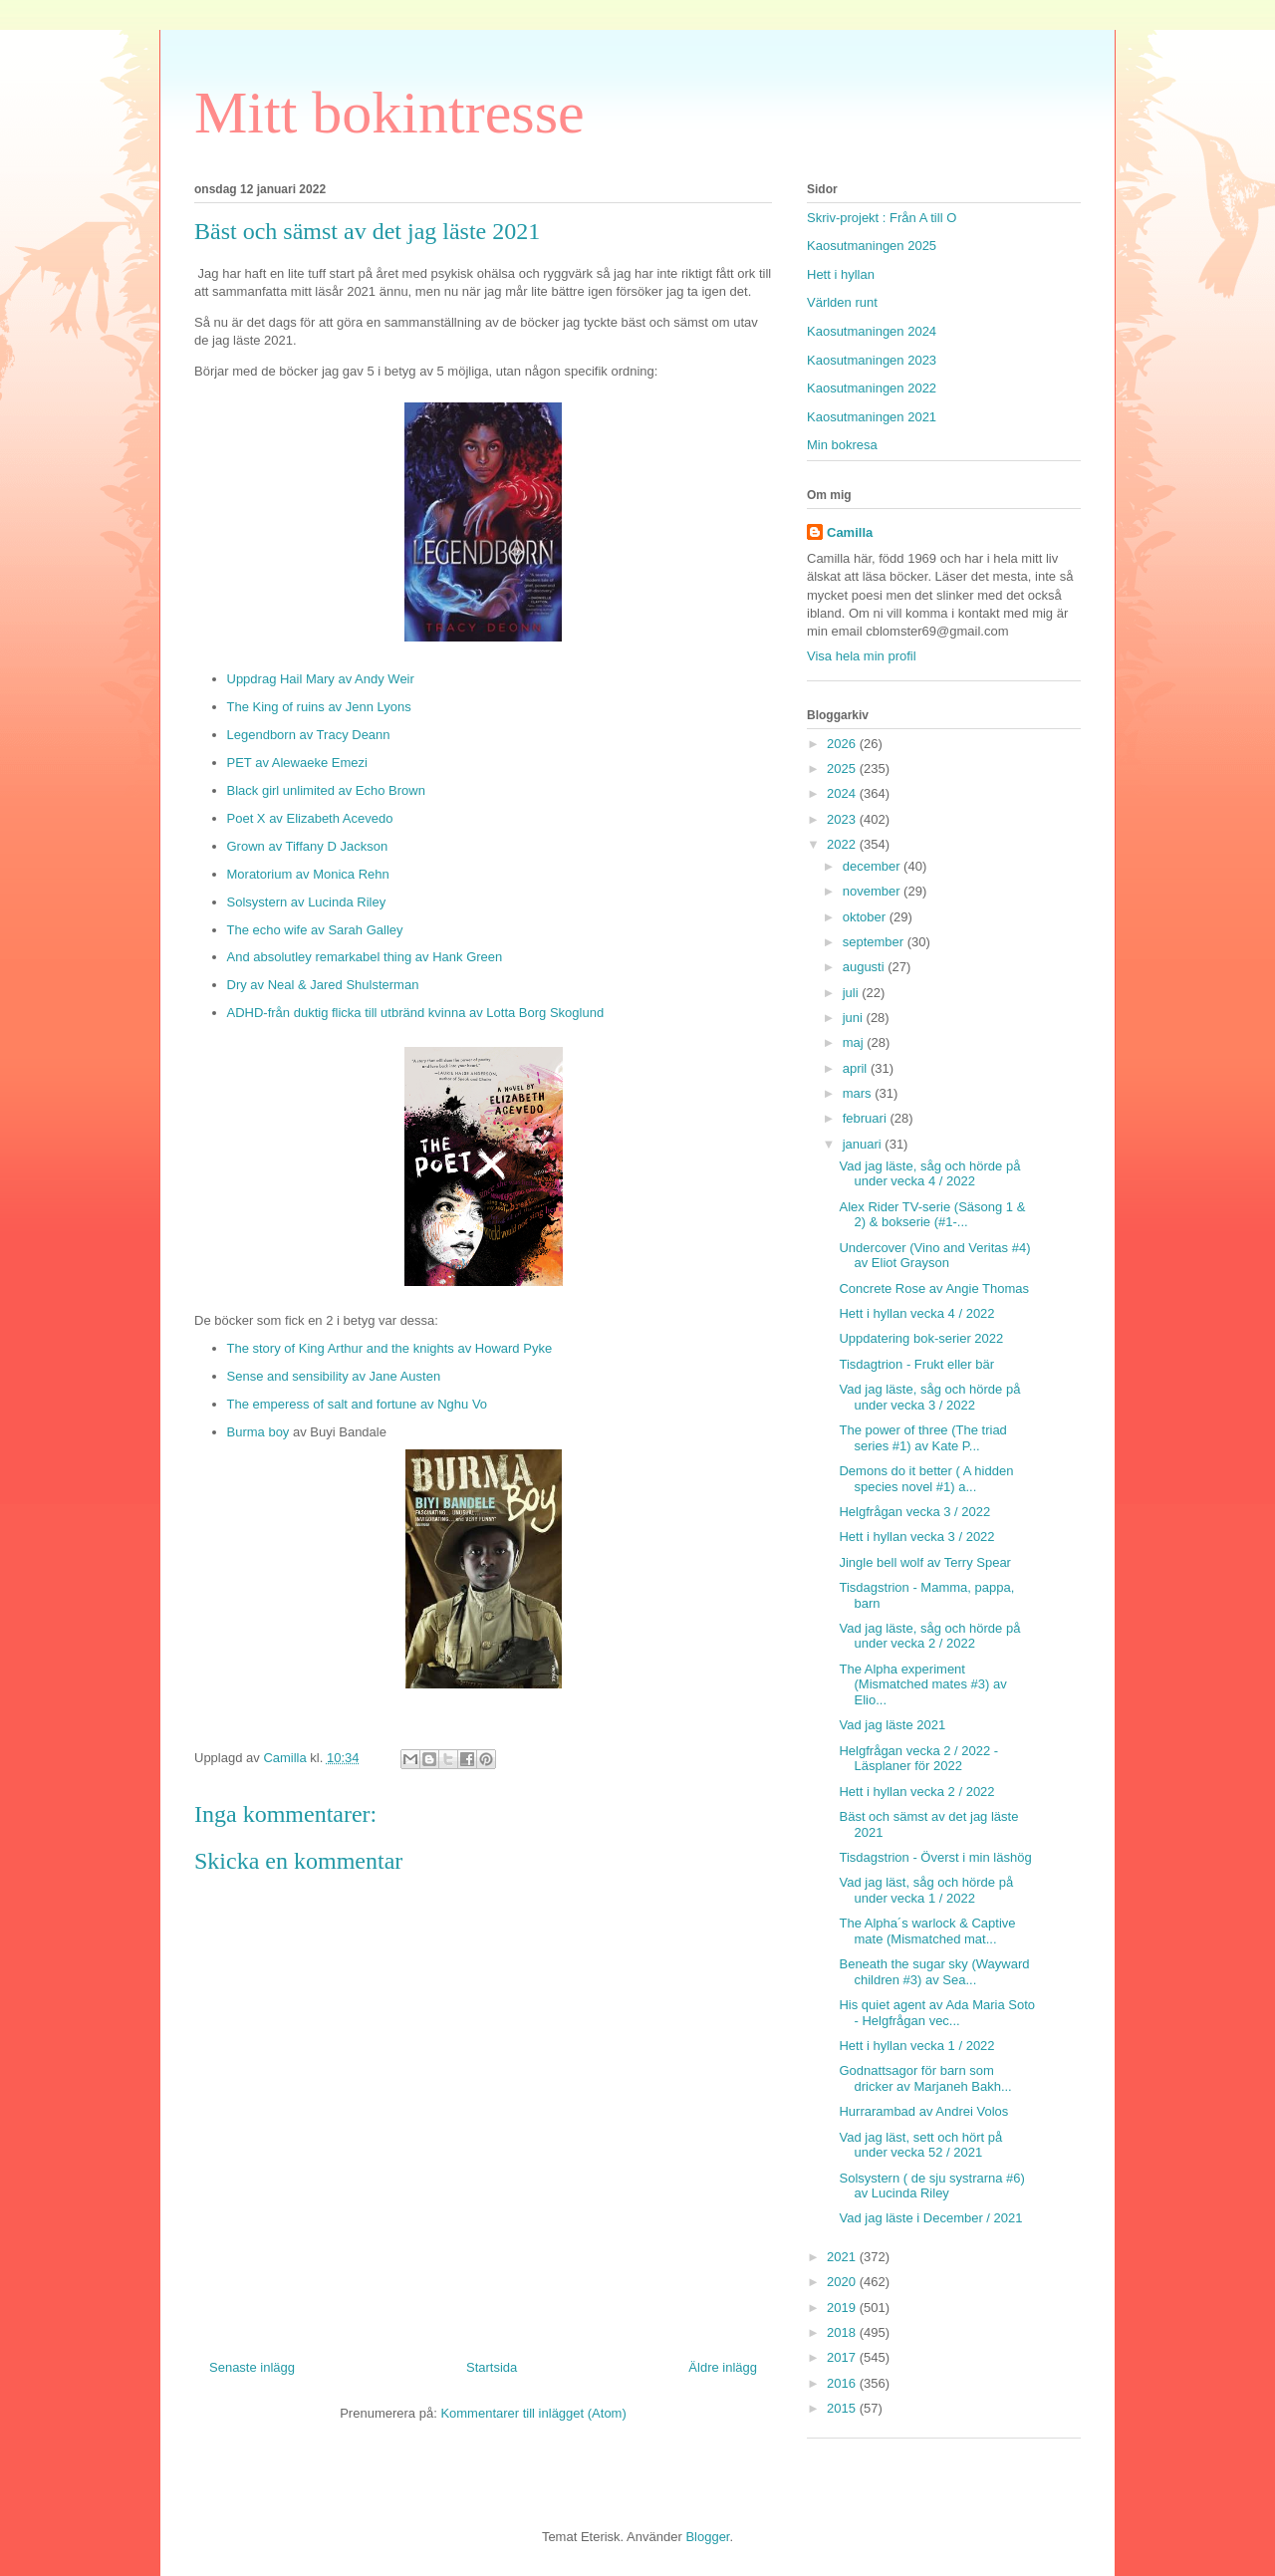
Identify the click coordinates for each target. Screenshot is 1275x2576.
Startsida (491, 2367)
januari (864, 1144)
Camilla (850, 532)
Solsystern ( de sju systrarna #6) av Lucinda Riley (931, 2186)
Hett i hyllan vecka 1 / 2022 (916, 2045)
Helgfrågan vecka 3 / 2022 (914, 1511)
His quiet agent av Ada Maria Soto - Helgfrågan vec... (937, 2012)
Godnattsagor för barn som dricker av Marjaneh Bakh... (925, 2078)
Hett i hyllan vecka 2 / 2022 (916, 1791)
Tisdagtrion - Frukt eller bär (916, 1364)
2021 (843, 2256)
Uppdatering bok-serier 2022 (921, 1338)
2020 (843, 2281)
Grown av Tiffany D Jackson (307, 846)
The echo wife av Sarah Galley (315, 929)
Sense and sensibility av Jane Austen (334, 1376)
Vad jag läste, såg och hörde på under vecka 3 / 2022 (929, 1397)
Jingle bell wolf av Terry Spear (924, 1562)
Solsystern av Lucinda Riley (306, 902)
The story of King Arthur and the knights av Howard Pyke (390, 1348)
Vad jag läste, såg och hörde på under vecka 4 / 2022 (929, 1174)
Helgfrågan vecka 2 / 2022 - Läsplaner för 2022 (918, 1758)
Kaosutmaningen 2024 (871, 331)
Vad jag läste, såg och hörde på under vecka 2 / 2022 (929, 1636)
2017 (843, 2357)
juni (855, 1017)
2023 (843, 819)
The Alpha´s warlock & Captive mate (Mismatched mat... (927, 1931)
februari (867, 1118)
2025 (843, 768)
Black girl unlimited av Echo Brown (326, 790)
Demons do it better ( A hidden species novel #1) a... (926, 1478)
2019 (843, 2307)
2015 (843, 2408)
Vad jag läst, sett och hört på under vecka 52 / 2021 (920, 2145)
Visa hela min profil (861, 655)
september (875, 941)
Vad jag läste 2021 (892, 1724)
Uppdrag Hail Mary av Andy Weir (320, 678)
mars (859, 1093)
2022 (843, 844)
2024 (843, 793)
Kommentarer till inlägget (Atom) (533, 2413)
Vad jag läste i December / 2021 (930, 2217)
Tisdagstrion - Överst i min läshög (935, 1857)
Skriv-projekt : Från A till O (881, 217)
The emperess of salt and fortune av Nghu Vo (357, 1404)
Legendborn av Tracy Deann (308, 734)
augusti (866, 966)
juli (853, 992)
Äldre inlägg (722, 2367)
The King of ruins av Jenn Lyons (319, 706)
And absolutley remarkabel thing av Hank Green (365, 956)
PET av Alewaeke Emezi (297, 762)
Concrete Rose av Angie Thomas (934, 1288)
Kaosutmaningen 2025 (871, 245)
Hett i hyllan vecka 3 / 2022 (916, 1536)
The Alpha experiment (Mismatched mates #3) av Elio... (922, 1684)
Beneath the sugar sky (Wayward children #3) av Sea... (934, 1971)
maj (855, 1042)
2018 (843, 2332)
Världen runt (842, 302)
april (857, 1068)
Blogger (707, 2536)
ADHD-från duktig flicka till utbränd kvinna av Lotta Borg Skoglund (416, 1012)
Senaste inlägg (252, 2367)
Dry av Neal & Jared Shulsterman (323, 984)
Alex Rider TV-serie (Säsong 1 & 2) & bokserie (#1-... (932, 1214)
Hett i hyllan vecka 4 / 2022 (916, 1313)
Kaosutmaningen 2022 (871, 388)
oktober (866, 916)
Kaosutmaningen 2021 (871, 416)
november (873, 891)
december (873, 866)
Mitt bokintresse (389, 112)
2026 (843, 743)
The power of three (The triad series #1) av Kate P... (922, 1437)
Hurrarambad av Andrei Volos (923, 2111)
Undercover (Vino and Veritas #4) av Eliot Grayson (934, 1255)
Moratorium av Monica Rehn (308, 874)
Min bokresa (842, 444)
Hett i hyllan (841, 274)
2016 (843, 2383)
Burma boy (260, 1431)
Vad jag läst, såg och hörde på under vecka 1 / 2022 (926, 1890)
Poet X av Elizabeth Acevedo (310, 818)
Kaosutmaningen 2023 (871, 360)
